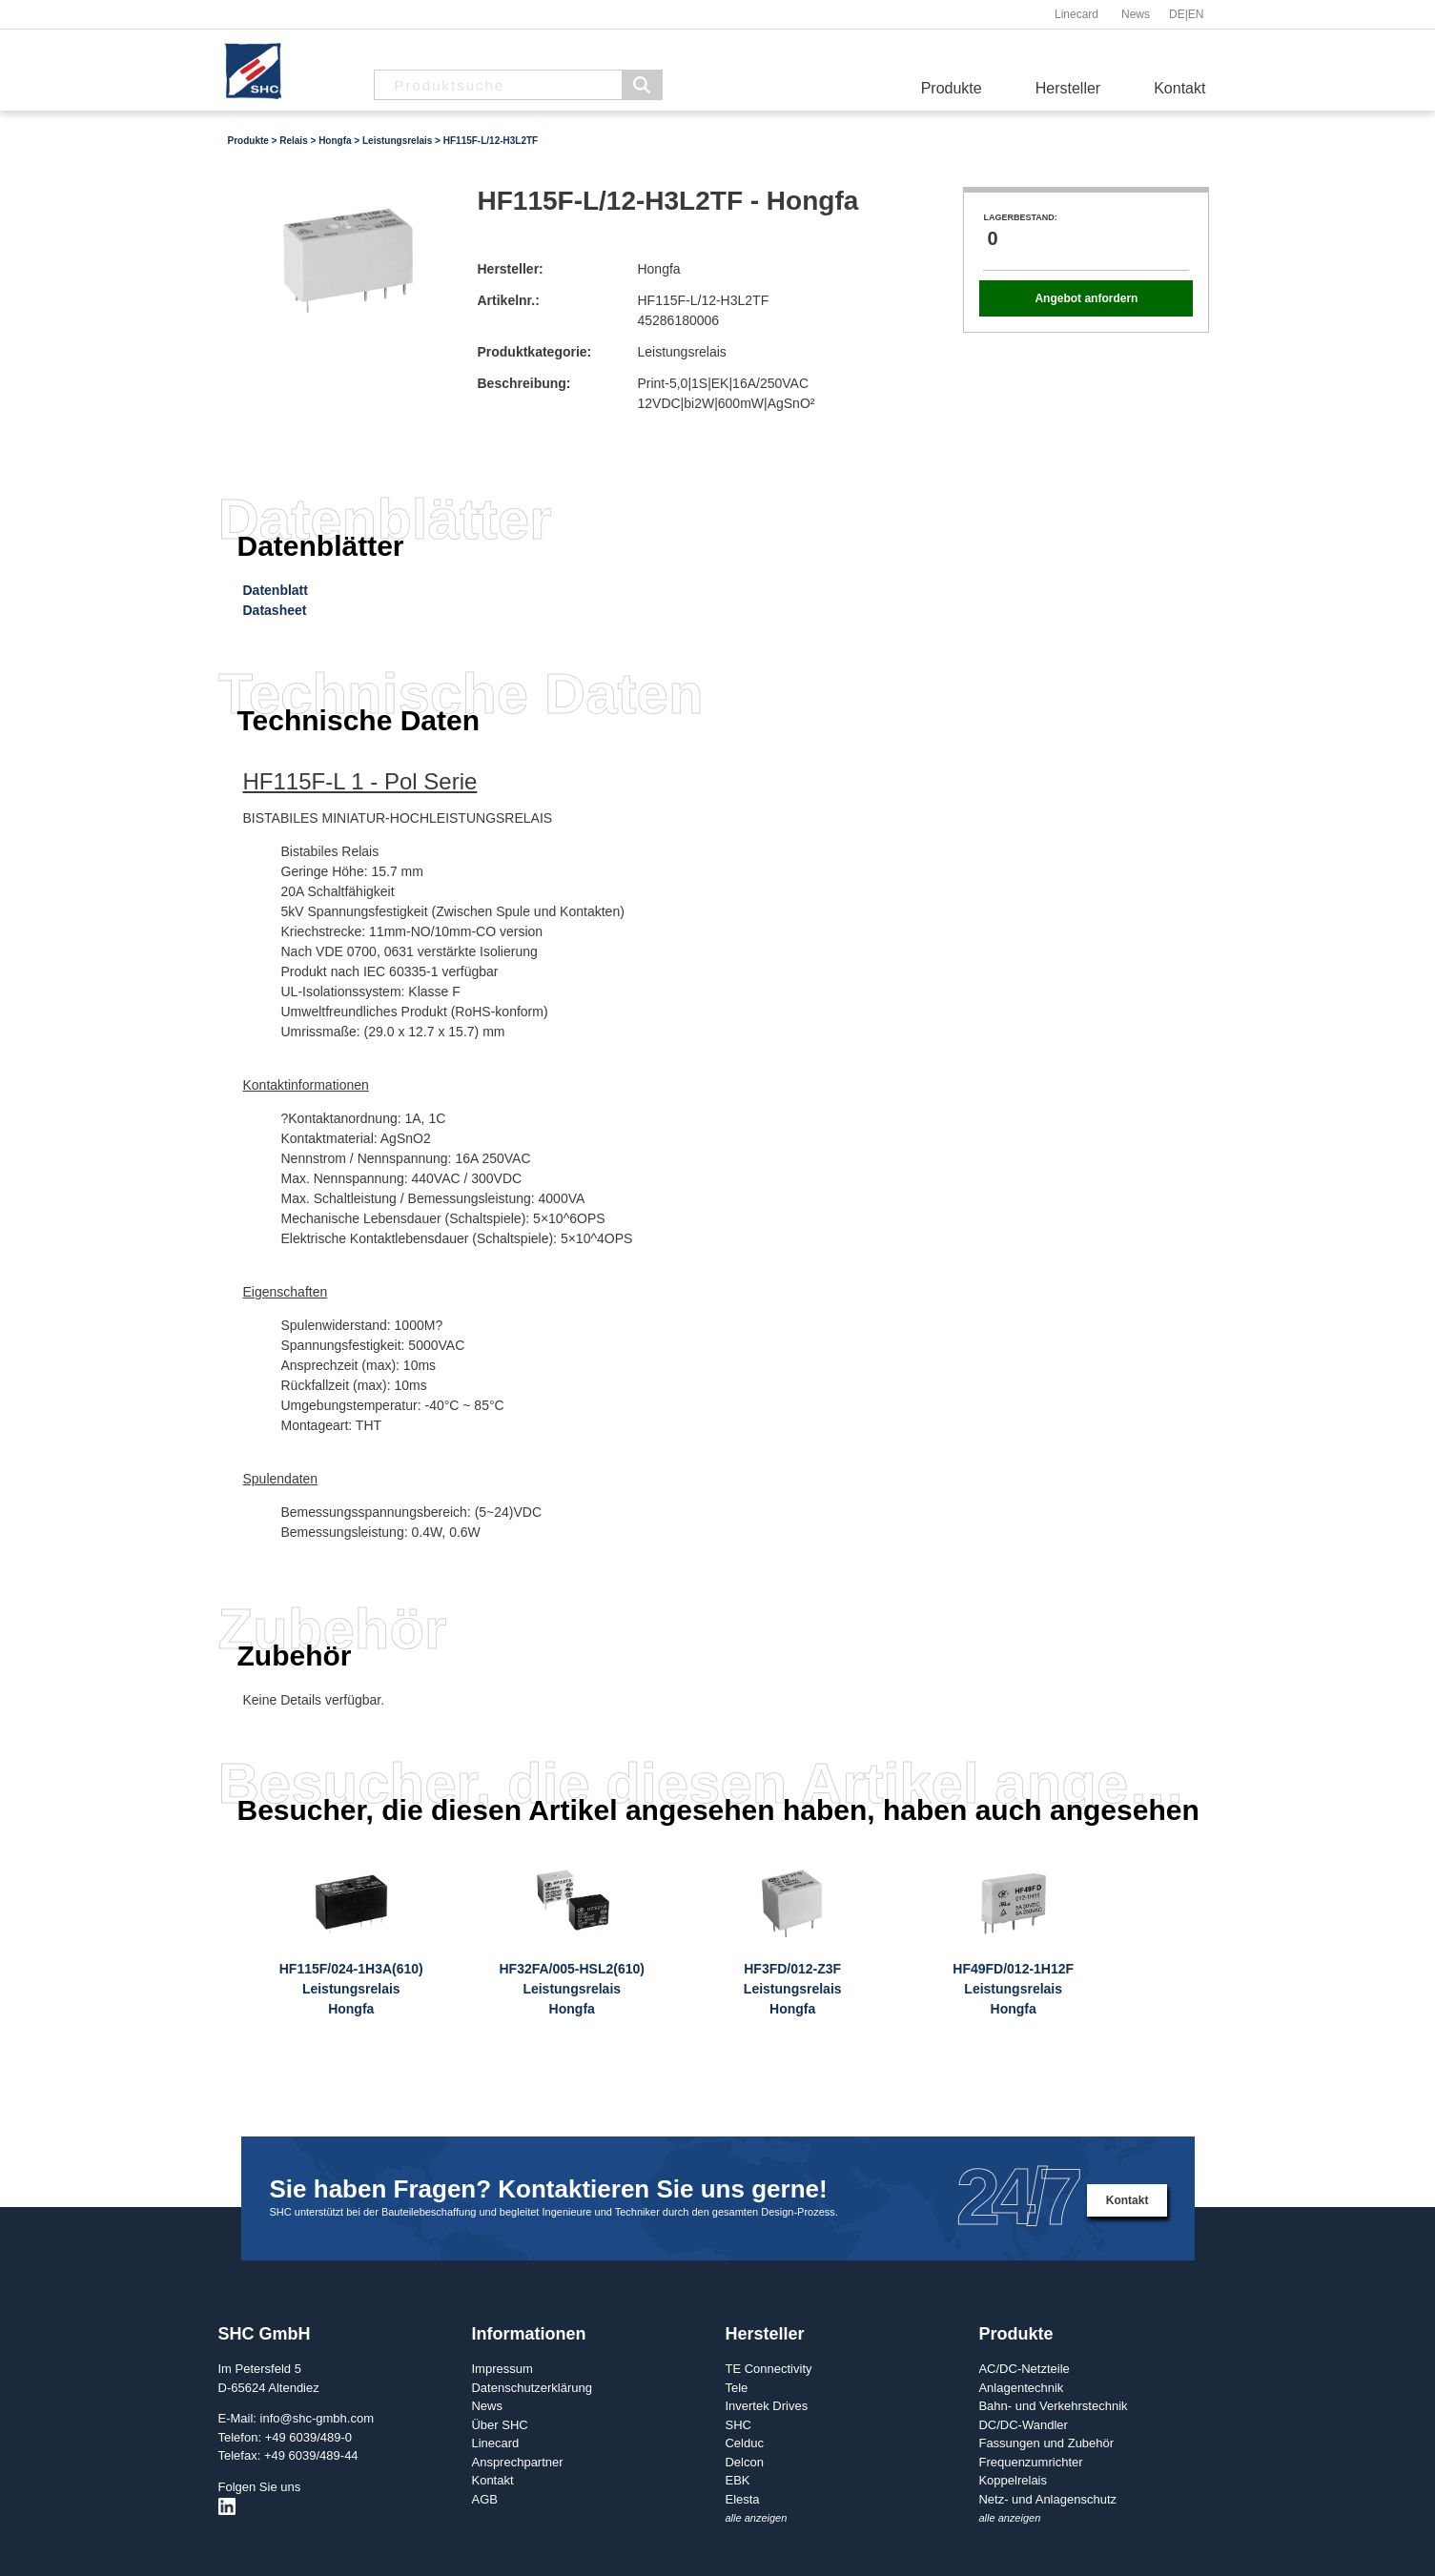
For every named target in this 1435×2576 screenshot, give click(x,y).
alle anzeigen (756, 2518)
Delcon (744, 2462)
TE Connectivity (768, 2368)
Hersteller (1067, 88)
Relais (293, 140)
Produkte (951, 88)
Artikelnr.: (508, 300)
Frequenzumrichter (1030, 2462)
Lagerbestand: (1019, 217)
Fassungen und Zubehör (1046, 2443)
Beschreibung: (523, 383)
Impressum (501, 2368)
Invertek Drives (766, 2406)
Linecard (1076, 14)
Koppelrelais (1012, 2480)
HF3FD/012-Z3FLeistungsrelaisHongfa (793, 1988)
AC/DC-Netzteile (1023, 2368)
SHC (737, 2425)
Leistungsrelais (397, 140)
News (1135, 14)
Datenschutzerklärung (531, 2388)
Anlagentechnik (1020, 2388)
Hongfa (334, 140)
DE (1177, 14)
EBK (737, 2480)
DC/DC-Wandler (1022, 2425)
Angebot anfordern (1086, 298)
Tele (736, 2388)
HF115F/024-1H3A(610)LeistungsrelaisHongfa (351, 1988)
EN (1196, 14)
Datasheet (275, 610)
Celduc (744, 2443)
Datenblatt (275, 590)
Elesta (742, 2499)
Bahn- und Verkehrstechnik (1052, 2406)
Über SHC (499, 2425)
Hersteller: (510, 268)
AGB (484, 2499)
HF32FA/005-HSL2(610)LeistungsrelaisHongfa (572, 1988)
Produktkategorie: (534, 351)
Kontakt (1179, 88)
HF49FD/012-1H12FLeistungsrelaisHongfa (1013, 1988)
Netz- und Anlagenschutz (1047, 2499)
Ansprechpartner (517, 2462)
